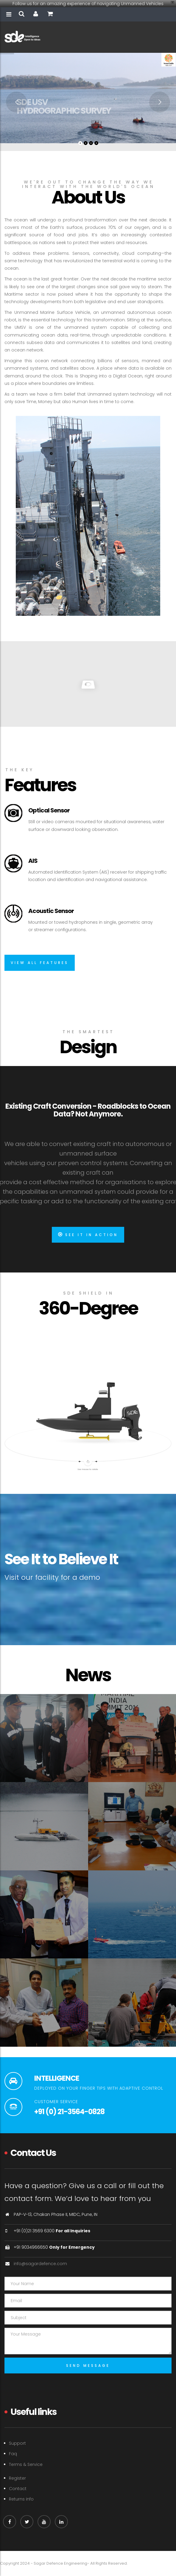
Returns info (21, 2499)
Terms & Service (26, 2464)
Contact (18, 2489)
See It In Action (88, 1234)
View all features (39, 962)
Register (17, 2478)
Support (17, 2443)
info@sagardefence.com (40, 2264)
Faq (13, 2454)
